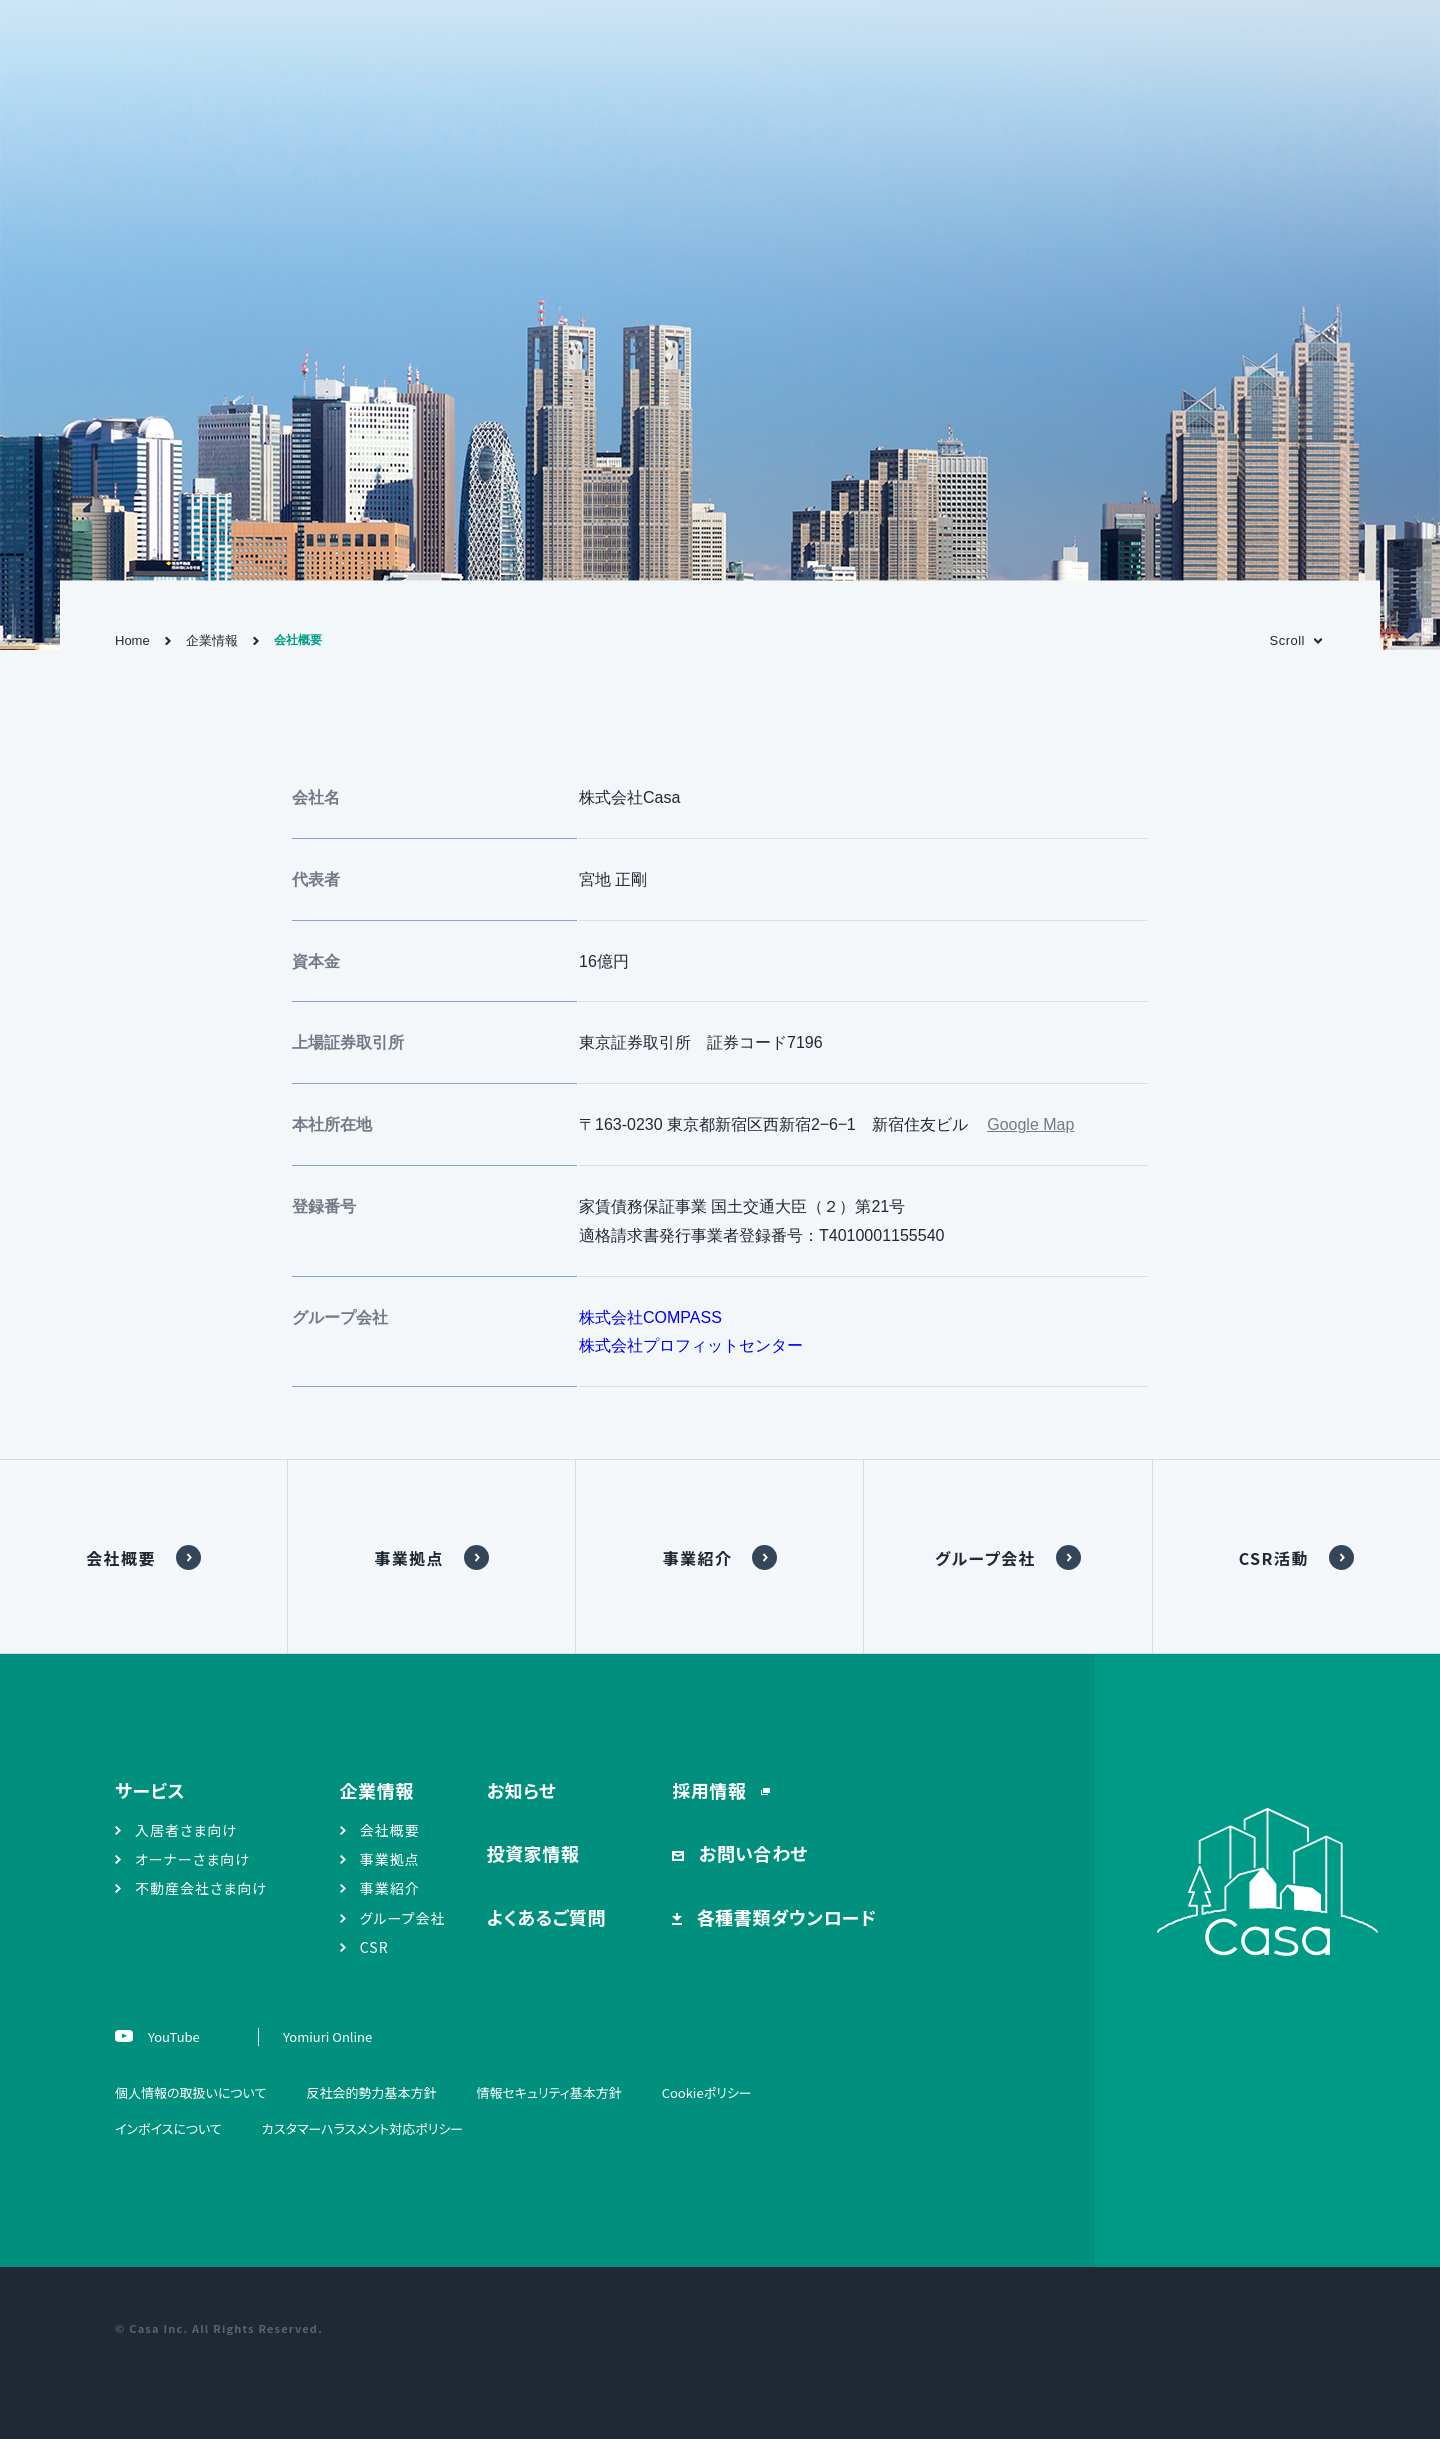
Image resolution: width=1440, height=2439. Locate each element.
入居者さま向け (186, 1830)
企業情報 (212, 640)
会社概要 (121, 1558)
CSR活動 (1274, 1558)
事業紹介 (697, 1558)
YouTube (172, 2036)
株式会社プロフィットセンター (691, 1345)
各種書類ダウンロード (784, 1917)
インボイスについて (168, 2128)
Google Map (1030, 1124)
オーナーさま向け (192, 1859)
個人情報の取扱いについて (190, 2092)
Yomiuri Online (327, 2036)
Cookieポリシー (707, 2092)
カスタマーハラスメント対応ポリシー (362, 2128)
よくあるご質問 (546, 1917)
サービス (150, 1790)
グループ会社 (985, 1558)
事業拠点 (409, 1558)
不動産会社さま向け (201, 1888)
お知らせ (522, 1790)
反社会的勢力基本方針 (371, 2092)
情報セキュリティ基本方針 (548, 2092)
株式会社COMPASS (650, 1317)
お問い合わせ (751, 1853)
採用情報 (711, 1790)
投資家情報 (533, 1853)
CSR (374, 1947)
